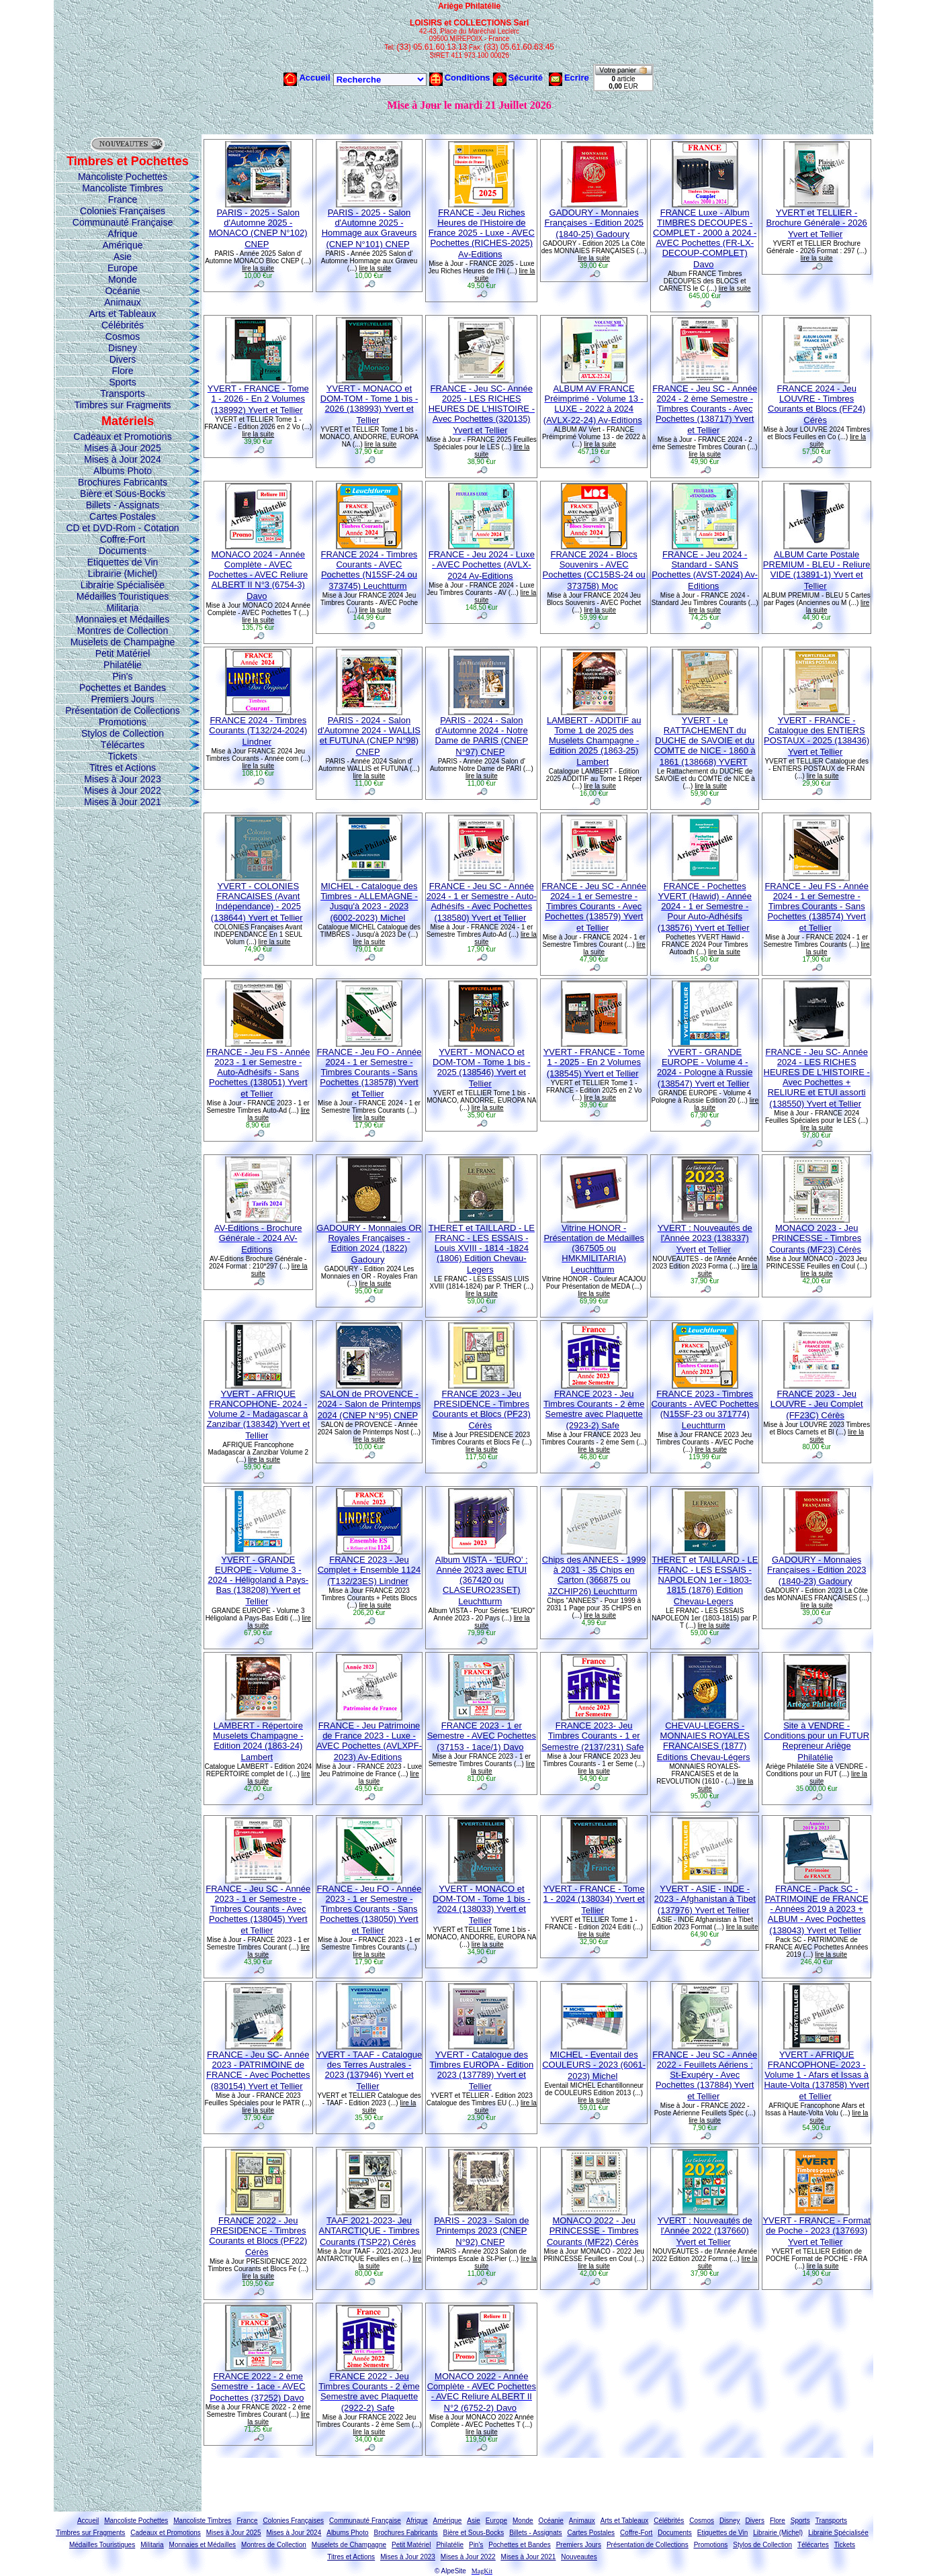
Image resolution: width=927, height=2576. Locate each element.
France (123, 199)
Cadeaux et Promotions (122, 436)
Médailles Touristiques (123, 596)
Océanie (122, 290)
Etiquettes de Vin (123, 562)
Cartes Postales (122, 516)
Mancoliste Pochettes (122, 176)
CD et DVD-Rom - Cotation (122, 527)
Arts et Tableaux (122, 313)
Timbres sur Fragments (122, 405)
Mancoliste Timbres (122, 188)
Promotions (122, 722)
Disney (122, 347)
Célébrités (122, 325)
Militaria (122, 607)
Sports (122, 382)
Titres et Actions (122, 767)
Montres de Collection (122, 630)
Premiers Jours (122, 699)
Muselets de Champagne (123, 642)
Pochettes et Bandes (122, 687)
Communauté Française (123, 222)
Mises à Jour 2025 (122, 448)
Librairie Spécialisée (123, 585)
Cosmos (122, 336)
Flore (123, 370)
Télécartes (122, 744)
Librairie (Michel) (122, 573)
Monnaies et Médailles (122, 619)
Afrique (122, 233)
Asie (123, 256)
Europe (122, 268)
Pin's (123, 676)
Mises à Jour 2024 (122, 459)
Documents (122, 550)
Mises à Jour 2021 (122, 801)
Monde (122, 279)
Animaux (122, 302)
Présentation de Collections (122, 710)
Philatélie (122, 664)
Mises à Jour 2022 (122, 790)
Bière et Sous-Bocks (122, 493)
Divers (122, 359)
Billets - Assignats (123, 505)
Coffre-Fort (122, 539)
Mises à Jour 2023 (122, 779)
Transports (122, 393)
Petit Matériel (122, 653)
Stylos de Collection (122, 733)
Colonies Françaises (122, 210)
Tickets (123, 756)
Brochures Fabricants (122, 482)
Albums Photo (122, 470)
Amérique (123, 245)
